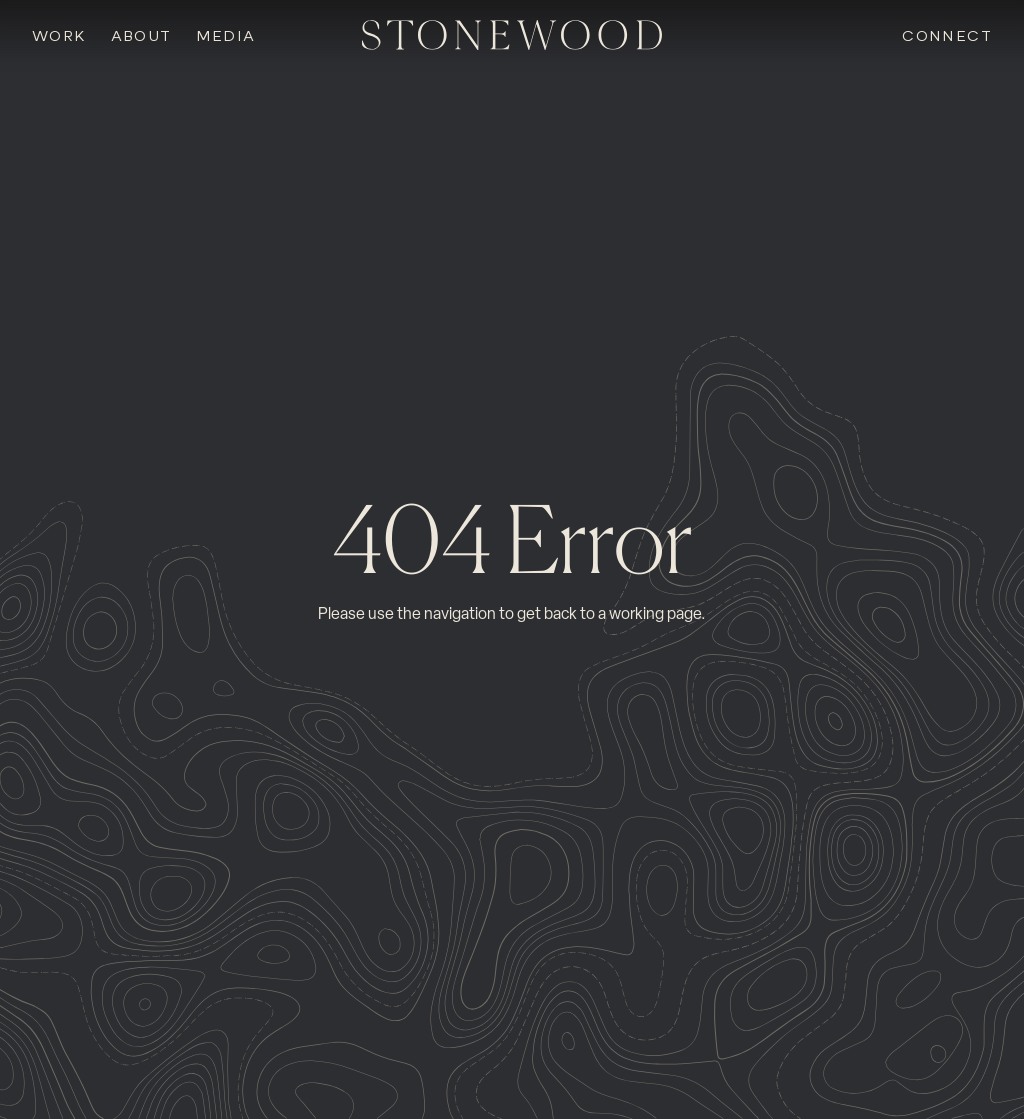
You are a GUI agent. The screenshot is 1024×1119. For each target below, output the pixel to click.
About (141, 36)
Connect (947, 36)
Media (226, 36)
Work (59, 36)
